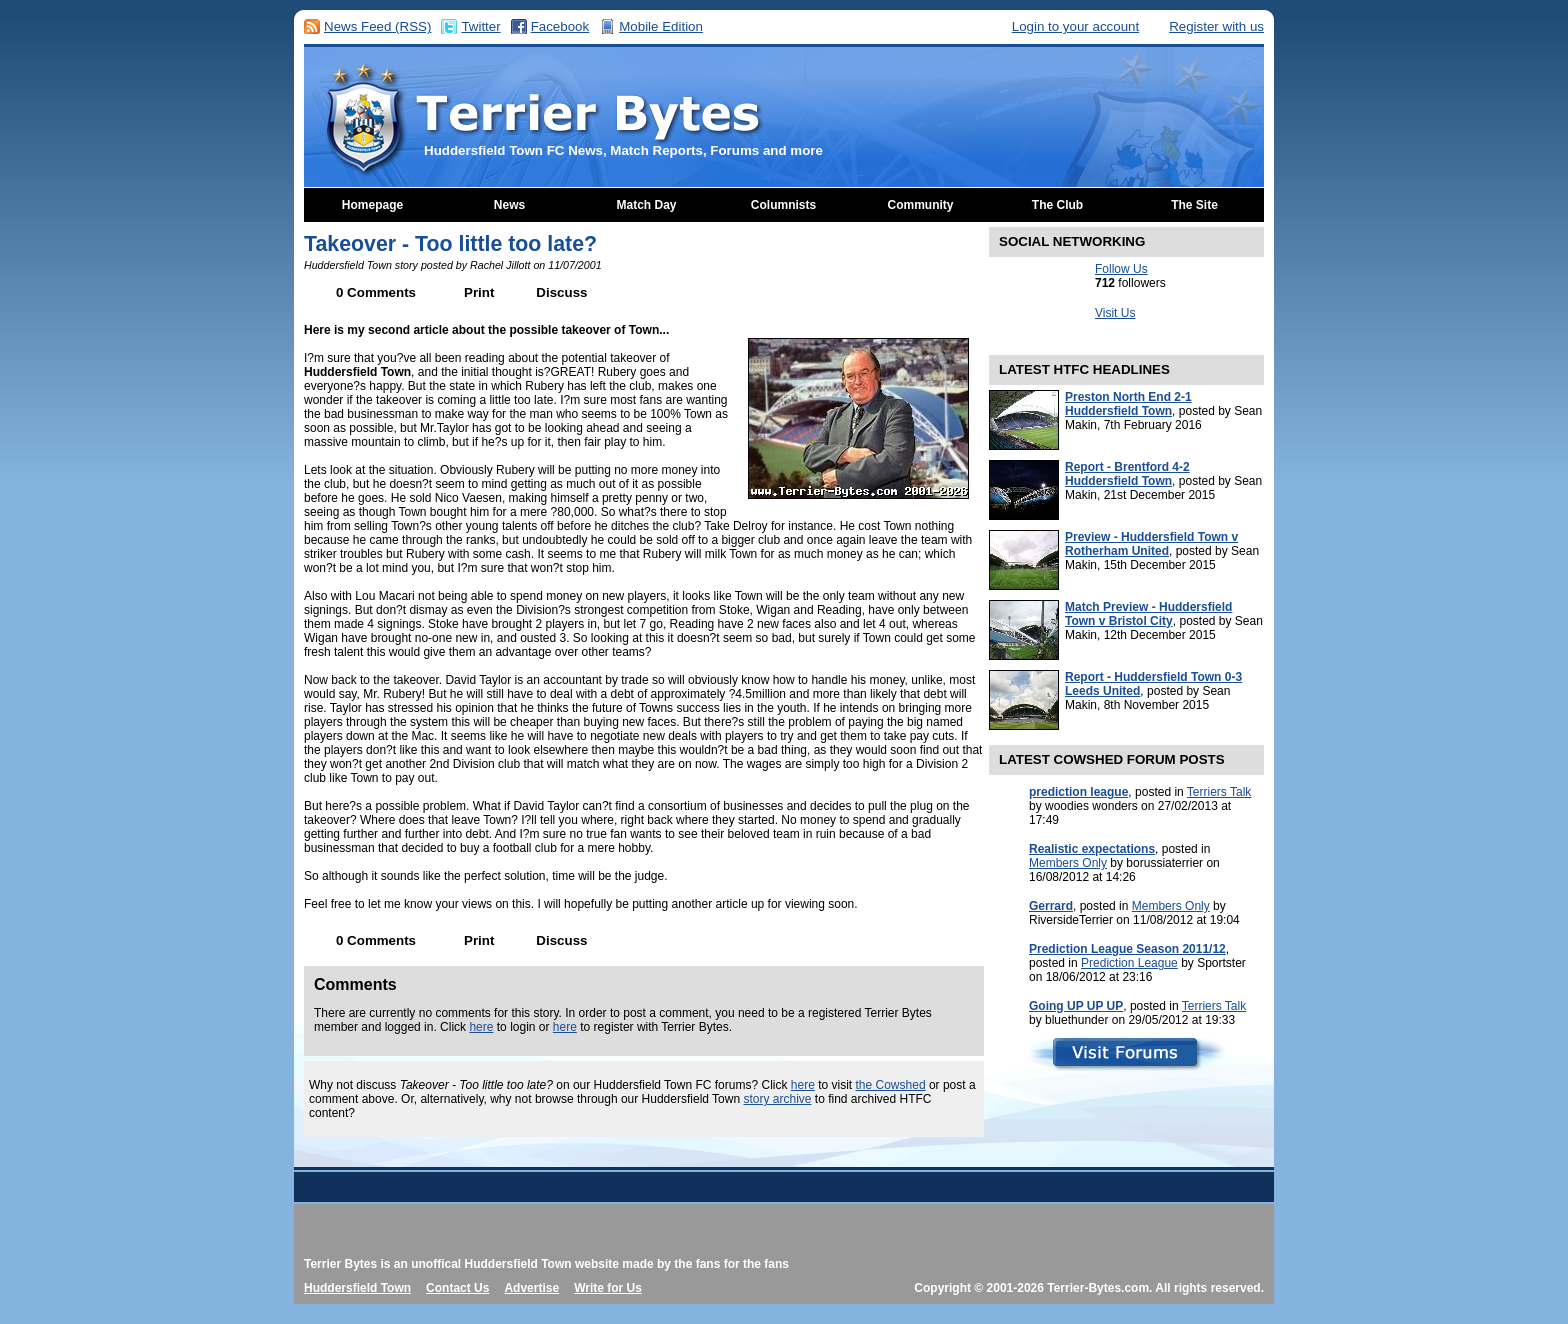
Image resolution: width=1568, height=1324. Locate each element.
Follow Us (1121, 269)
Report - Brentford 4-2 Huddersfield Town (1127, 474)
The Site (1194, 205)
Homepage (372, 205)
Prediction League (1129, 963)
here (481, 1027)
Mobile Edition (661, 26)
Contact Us (457, 1288)
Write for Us (608, 1288)
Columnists (783, 205)
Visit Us (1115, 313)
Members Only (1068, 863)
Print (479, 292)
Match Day (646, 205)
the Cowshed (891, 1085)
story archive (777, 1099)
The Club (1057, 205)
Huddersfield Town (357, 1288)
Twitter (480, 26)
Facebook (560, 26)
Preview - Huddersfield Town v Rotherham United (1151, 544)
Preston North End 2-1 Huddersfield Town (1128, 404)
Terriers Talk (1219, 792)
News (509, 205)
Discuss (561, 292)
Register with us (1216, 26)
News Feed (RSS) (377, 26)
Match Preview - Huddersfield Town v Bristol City (1148, 614)
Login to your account (1075, 26)
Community (921, 205)
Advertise (531, 1288)
